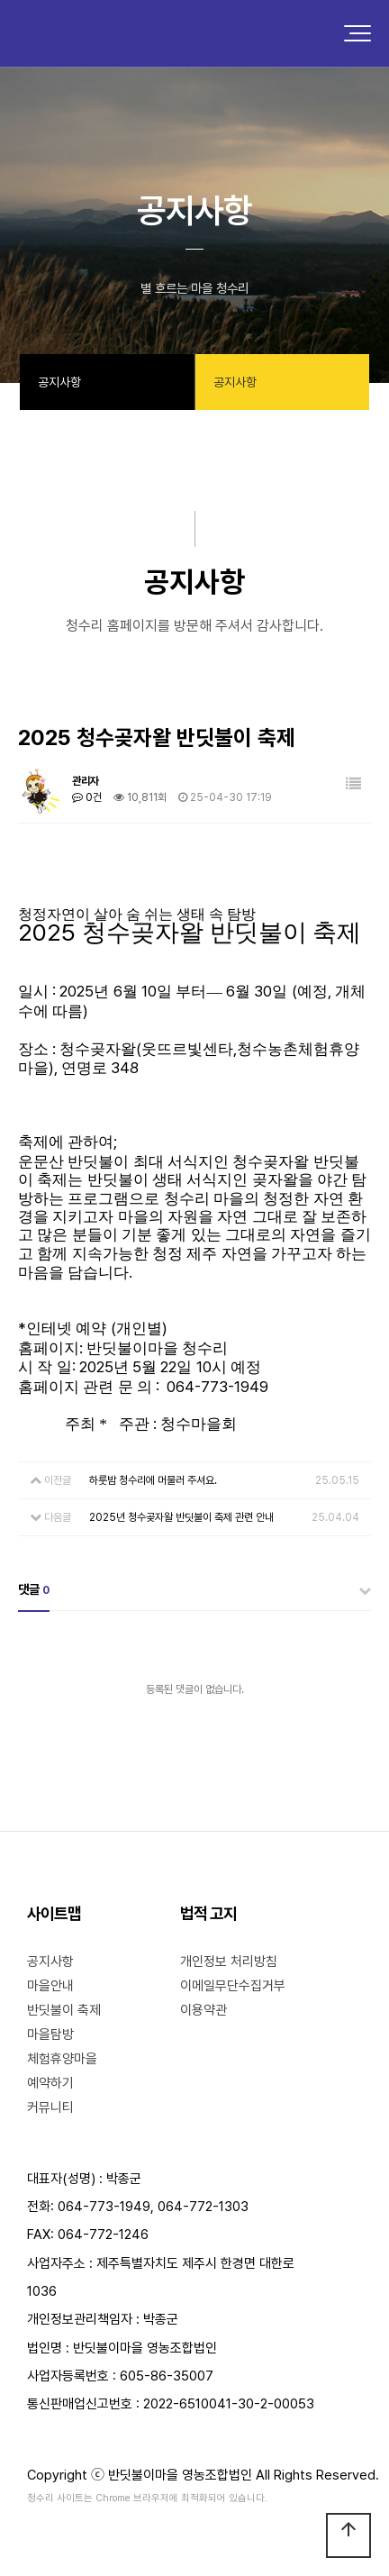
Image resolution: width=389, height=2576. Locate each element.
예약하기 (50, 2083)
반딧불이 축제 (64, 2010)
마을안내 (50, 1986)
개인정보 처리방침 (228, 1961)
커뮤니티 (50, 2107)
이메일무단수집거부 (232, 1986)
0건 (87, 797)
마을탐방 (50, 2034)
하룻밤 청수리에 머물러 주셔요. (153, 1480)
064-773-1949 (104, 2206)
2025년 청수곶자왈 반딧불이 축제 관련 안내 (181, 1517)
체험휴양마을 (62, 2059)
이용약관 (203, 2010)
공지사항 (50, 1961)
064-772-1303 (203, 2206)
